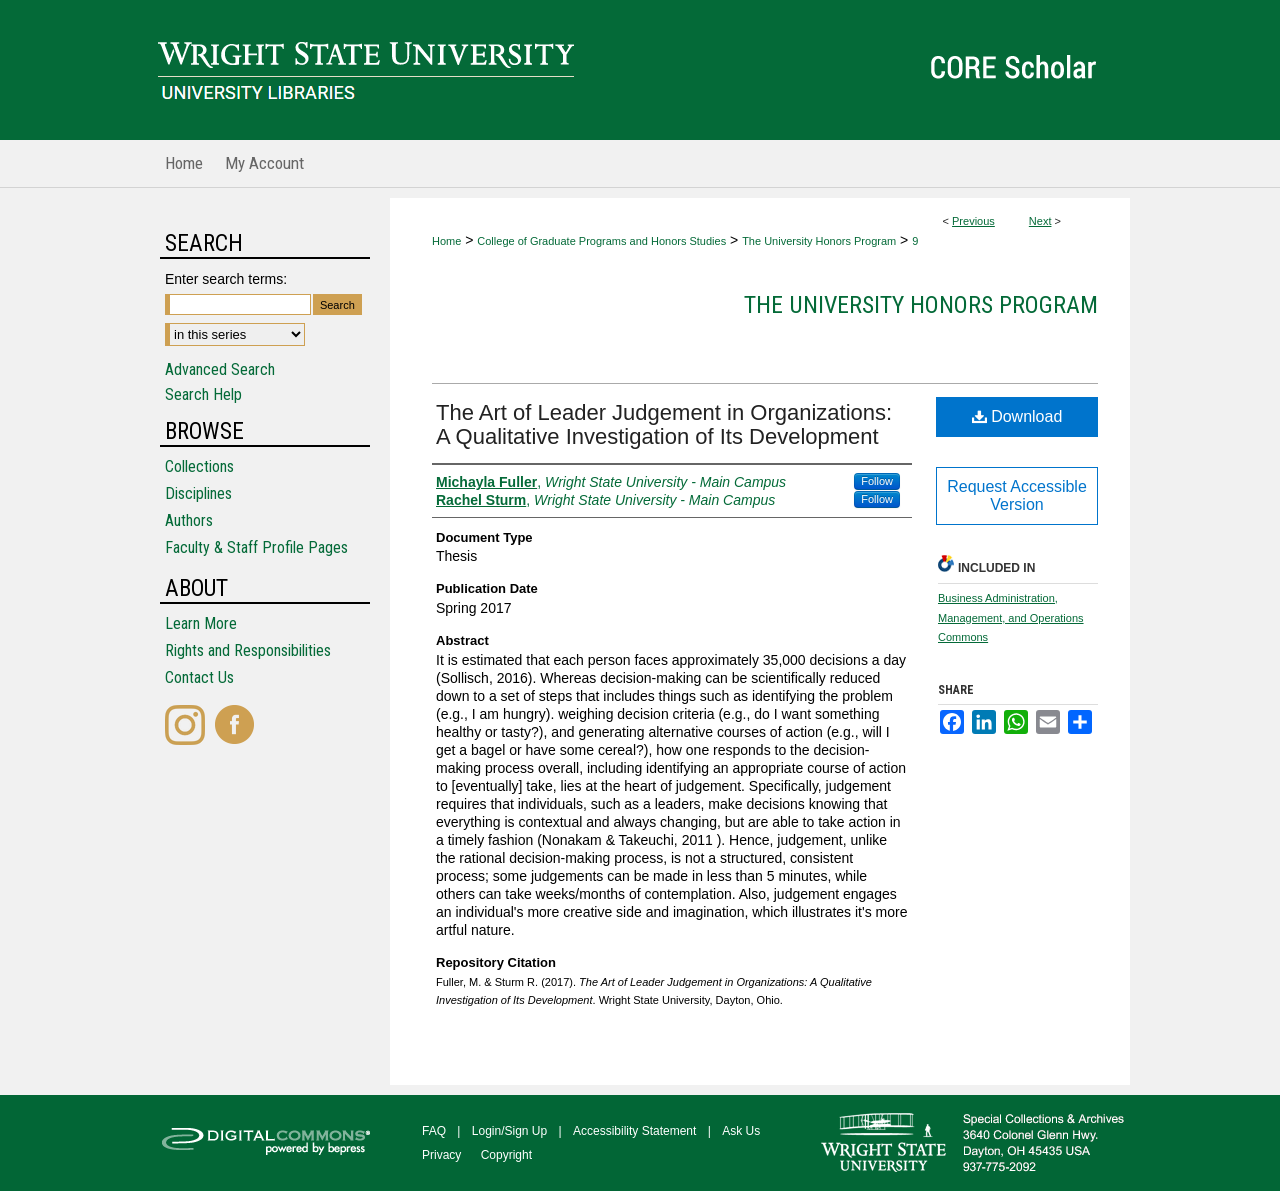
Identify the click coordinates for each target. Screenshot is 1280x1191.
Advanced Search (220, 369)
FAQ (434, 1131)
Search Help (203, 394)
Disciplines (198, 493)
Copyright (506, 1155)
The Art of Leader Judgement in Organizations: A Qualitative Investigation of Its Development (664, 424)
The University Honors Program (819, 241)
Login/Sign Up (509, 1131)
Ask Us (741, 1131)
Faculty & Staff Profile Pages (256, 547)
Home (446, 241)
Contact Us (199, 677)
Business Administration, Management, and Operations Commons (1011, 618)
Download (1017, 416)
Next (1040, 221)
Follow (877, 481)
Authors (189, 520)
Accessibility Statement (634, 1131)
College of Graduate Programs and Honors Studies (601, 241)
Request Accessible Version (1017, 495)
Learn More (201, 623)
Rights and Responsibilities (248, 650)
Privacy (441, 1155)
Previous (973, 221)
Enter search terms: (226, 279)
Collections (199, 466)
